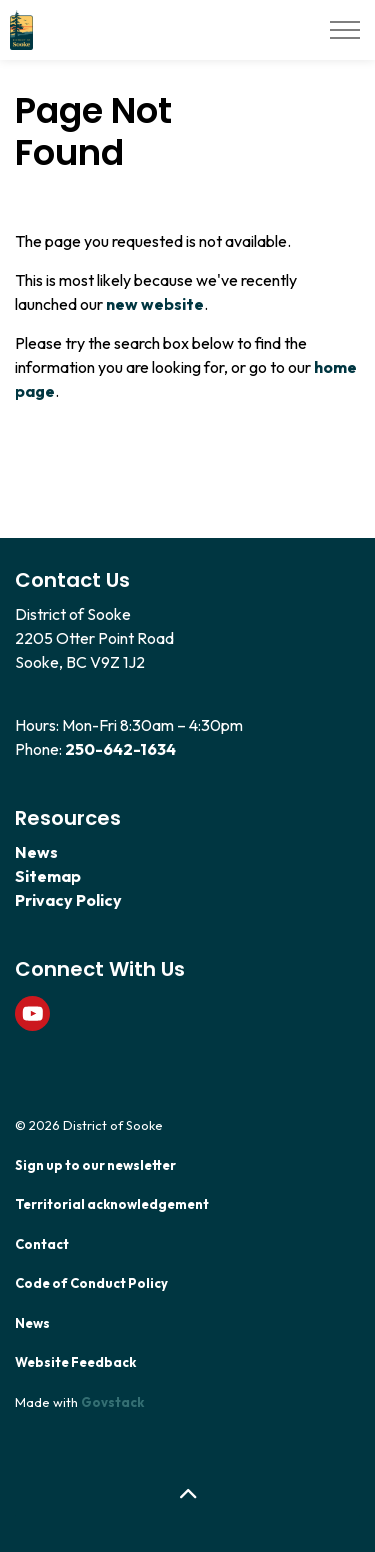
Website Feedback (75, 1362)
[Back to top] (187, 1494)
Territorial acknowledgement (112, 1204)
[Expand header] (345, 30)
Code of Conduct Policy (91, 1283)
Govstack (112, 1402)
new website (155, 304)
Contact (42, 1244)
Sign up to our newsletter (95, 1165)
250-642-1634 (120, 749)
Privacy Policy (68, 900)
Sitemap (48, 876)
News (36, 852)
